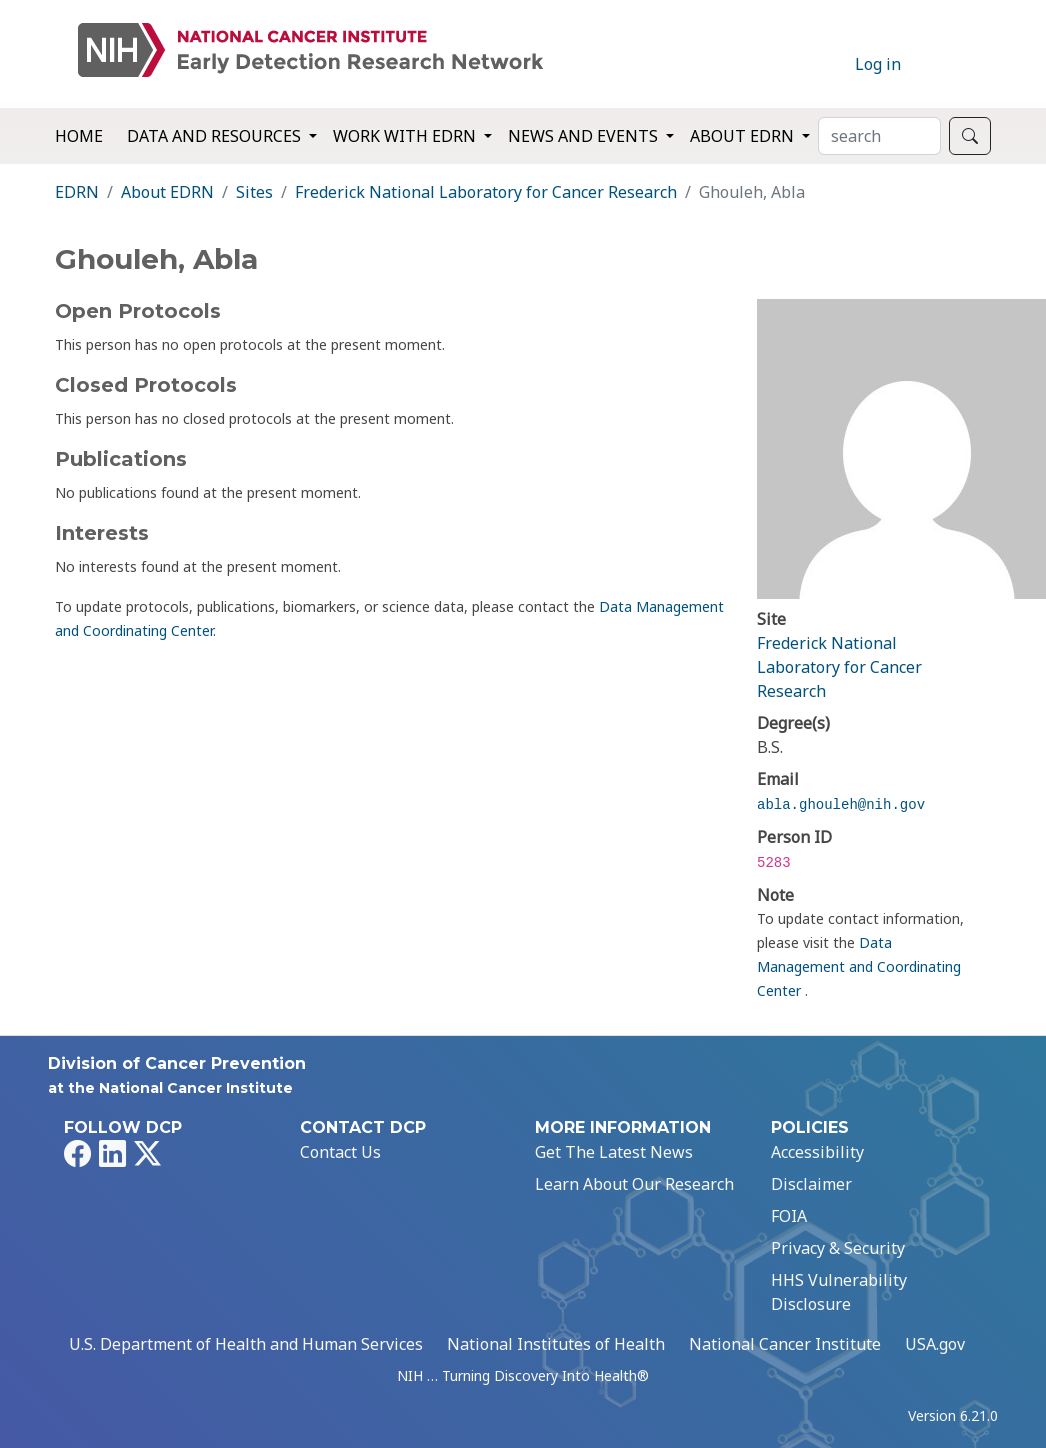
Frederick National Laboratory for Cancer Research (486, 192)
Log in (878, 64)
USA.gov (935, 1344)
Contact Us (340, 1152)
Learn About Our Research (634, 1184)
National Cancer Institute (785, 1344)
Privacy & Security (838, 1248)
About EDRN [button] (744, 136)
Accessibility (817, 1152)
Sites (254, 192)
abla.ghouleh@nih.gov (841, 805)
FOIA (789, 1216)
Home (79, 136)
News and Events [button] (585, 136)
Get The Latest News (614, 1152)
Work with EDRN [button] (406, 136)
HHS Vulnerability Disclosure (839, 1292)
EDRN (77, 192)
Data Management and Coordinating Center (859, 966)
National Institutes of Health (556, 1344)
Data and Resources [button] (216, 136)
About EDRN (167, 192)
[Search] (879, 136)
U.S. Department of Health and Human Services (246, 1344)
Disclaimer (811, 1184)
